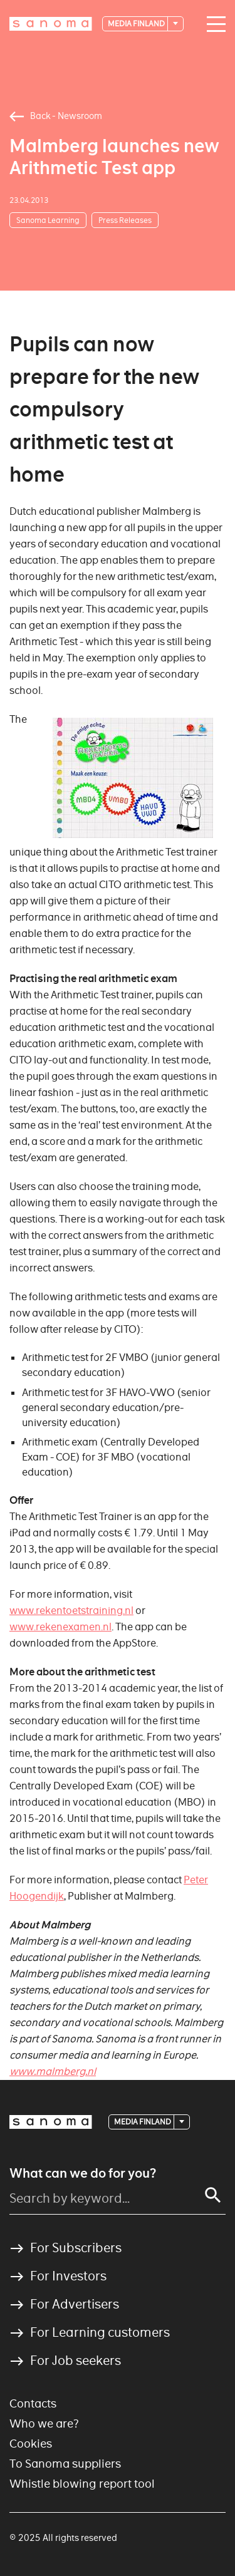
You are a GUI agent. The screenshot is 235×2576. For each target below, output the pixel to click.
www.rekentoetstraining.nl (71, 1610)
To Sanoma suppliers (65, 2463)
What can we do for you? (82, 2173)
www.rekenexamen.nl (60, 1626)
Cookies (30, 2443)
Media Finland (137, 23)
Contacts (32, 2403)
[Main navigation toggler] (213, 24)
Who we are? (44, 2423)
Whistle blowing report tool (82, 2483)
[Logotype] (50, 24)
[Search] (213, 2195)
